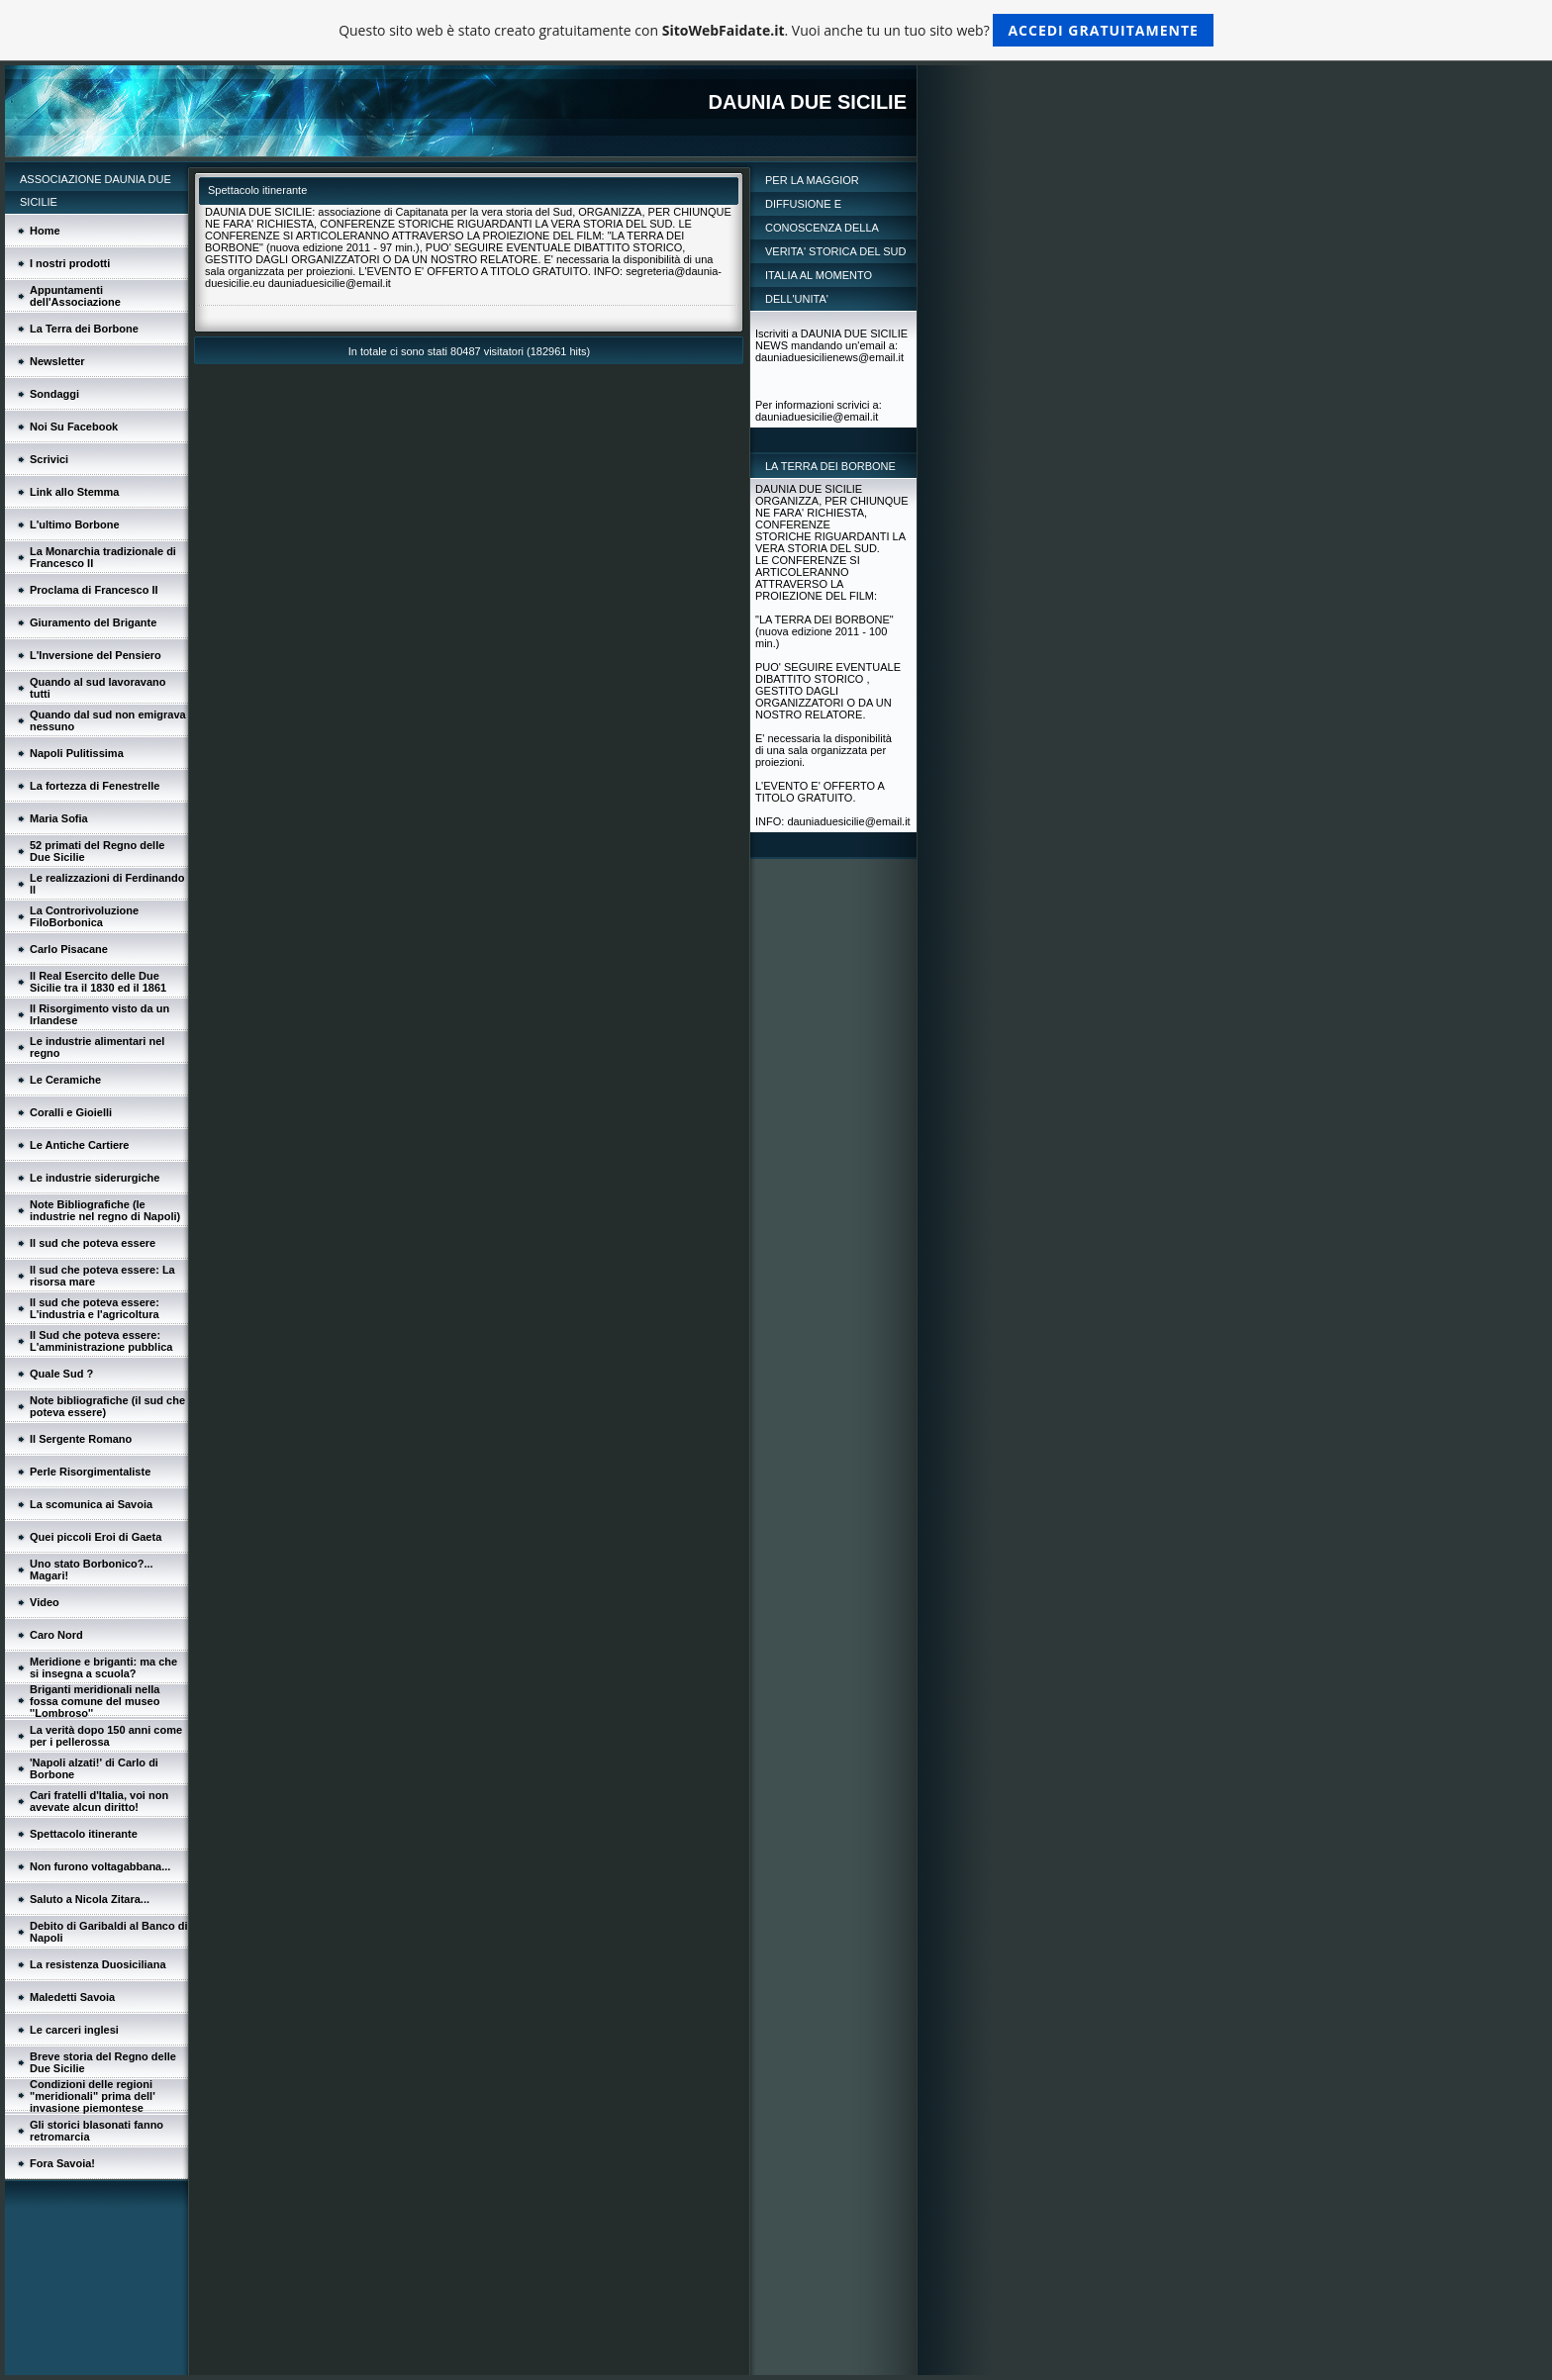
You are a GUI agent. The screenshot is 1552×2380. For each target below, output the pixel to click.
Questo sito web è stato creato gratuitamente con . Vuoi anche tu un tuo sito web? (776, 30)
